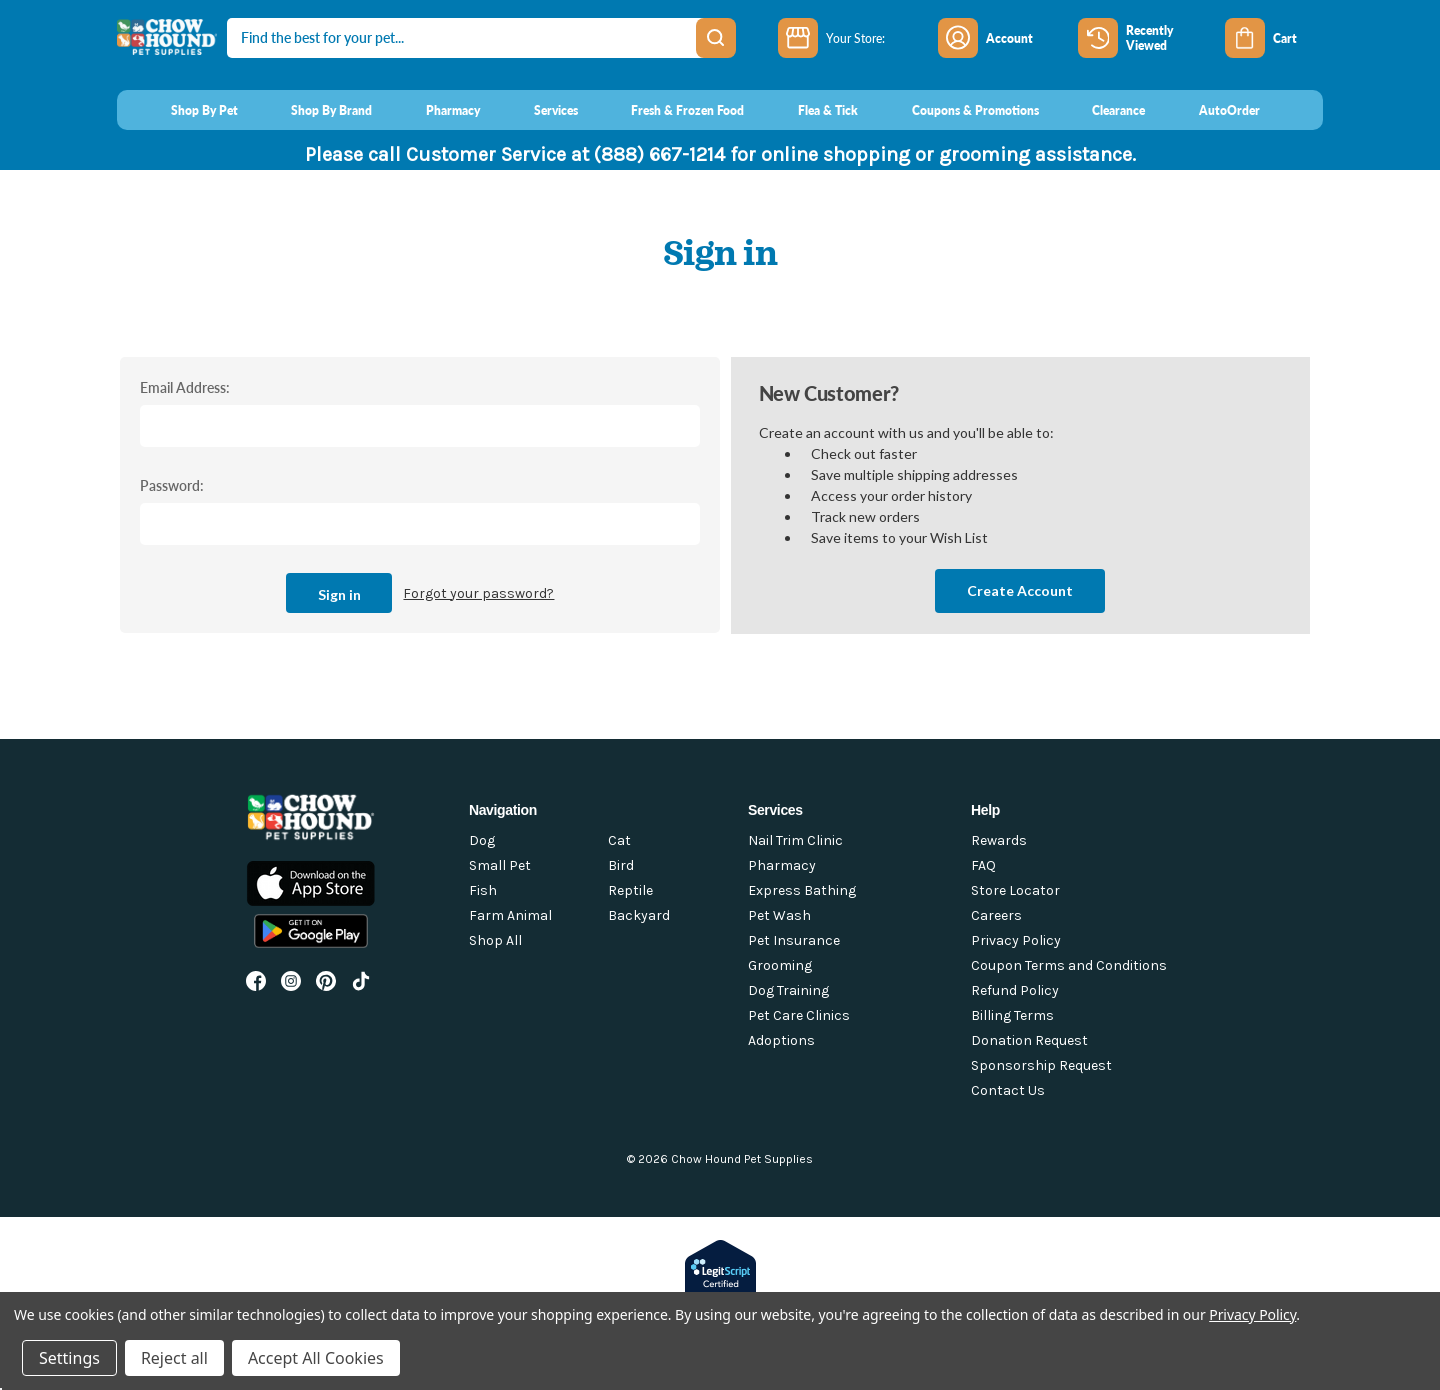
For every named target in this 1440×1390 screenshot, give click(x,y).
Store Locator (1015, 890)
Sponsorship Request (1041, 1065)
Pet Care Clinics (799, 1015)
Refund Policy (1015, 990)
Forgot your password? (478, 593)
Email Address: (185, 387)
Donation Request (1029, 1040)
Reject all (174, 1358)
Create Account (1020, 590)
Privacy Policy (1016, 940)
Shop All (495, 940)
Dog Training (788, 990)
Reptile (630, 890)
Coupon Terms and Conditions (1069, 965)
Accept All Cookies (316, 1358)
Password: (172, 485)
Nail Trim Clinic (795, 840)
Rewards (999, 840)
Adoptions (781, 1040)
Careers (996, 915)
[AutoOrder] (1210, 110)
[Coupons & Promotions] (956, 110)
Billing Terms (1012, 1015)
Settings (69, 1358)
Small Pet (500, 865)
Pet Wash (779, 915)
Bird (621, 865)
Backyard (639, 915)
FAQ (983, 865)
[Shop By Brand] (313, 110)
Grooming (780, 965)
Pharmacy (782, 865)
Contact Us (1008, 1090)
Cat (619, 840)
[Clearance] (1100, 110)
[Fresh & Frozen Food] (669, 110)
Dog (482, 840)
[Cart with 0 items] (1274, 38)
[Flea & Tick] (809, 110)
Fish (483, 890)
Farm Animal (510, 915)
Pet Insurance (794, 940)
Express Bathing (802, 890)
